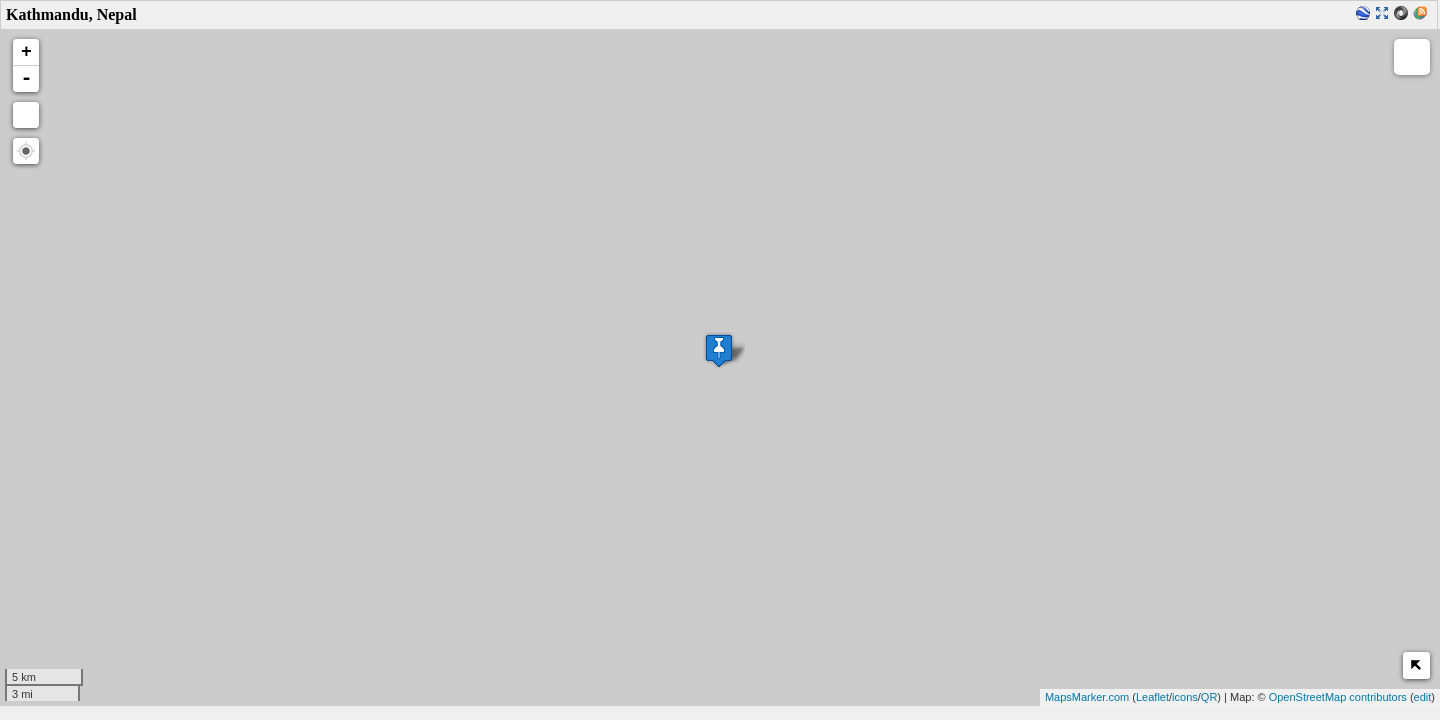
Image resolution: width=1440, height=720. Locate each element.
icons (1185, 697)
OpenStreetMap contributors (1338, 697)
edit (1423, 697)
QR (1209, 697)
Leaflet (1152, 697)
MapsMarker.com (1087, 697)
